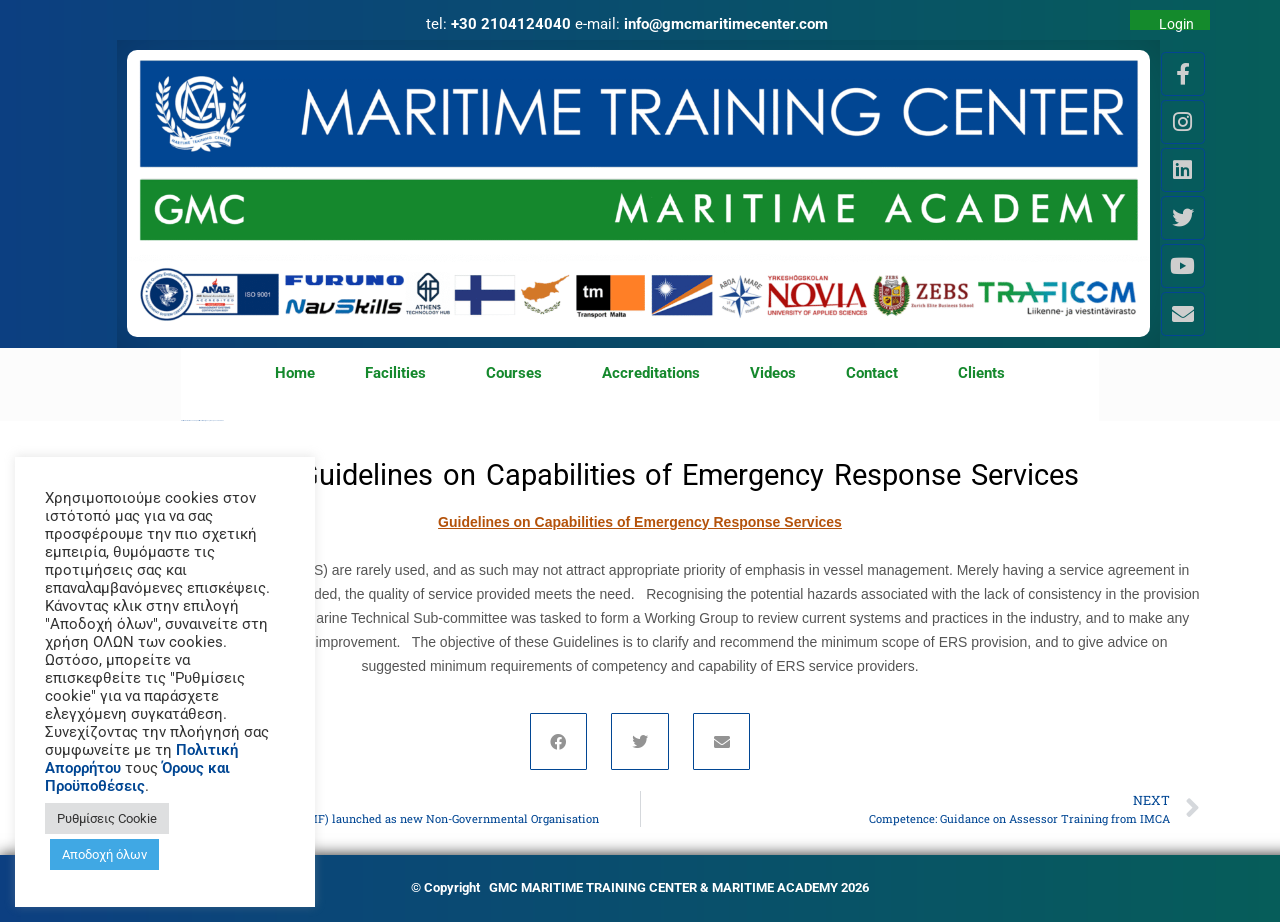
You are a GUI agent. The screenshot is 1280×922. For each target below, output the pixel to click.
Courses (519, 374)
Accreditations (651, 373)
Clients (981, 373)
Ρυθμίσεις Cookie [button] (107, 818)
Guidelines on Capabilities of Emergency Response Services (640, 522)
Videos (773, 373)
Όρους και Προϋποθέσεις (137, 777)
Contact (877, 374)
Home (295, 373)
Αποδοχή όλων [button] (104, 854)
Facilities (400, 374)
